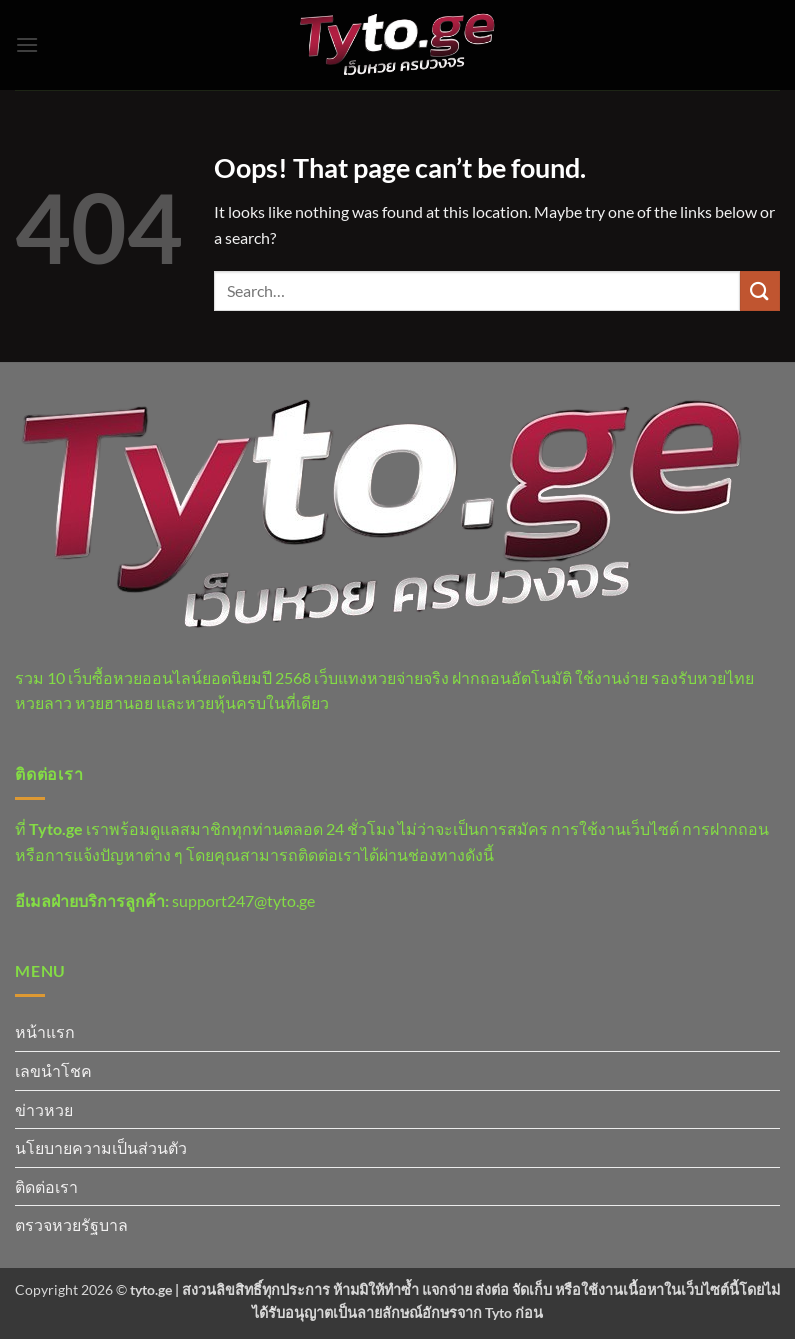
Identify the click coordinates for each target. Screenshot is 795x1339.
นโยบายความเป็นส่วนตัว (101, 1147)
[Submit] (760, 290)
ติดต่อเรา (46, 1186)
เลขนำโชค (53, 1070)
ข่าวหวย (44, 1109)
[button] (27, 44)
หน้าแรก (45, 1031)
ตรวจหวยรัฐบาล (71, 1224)
